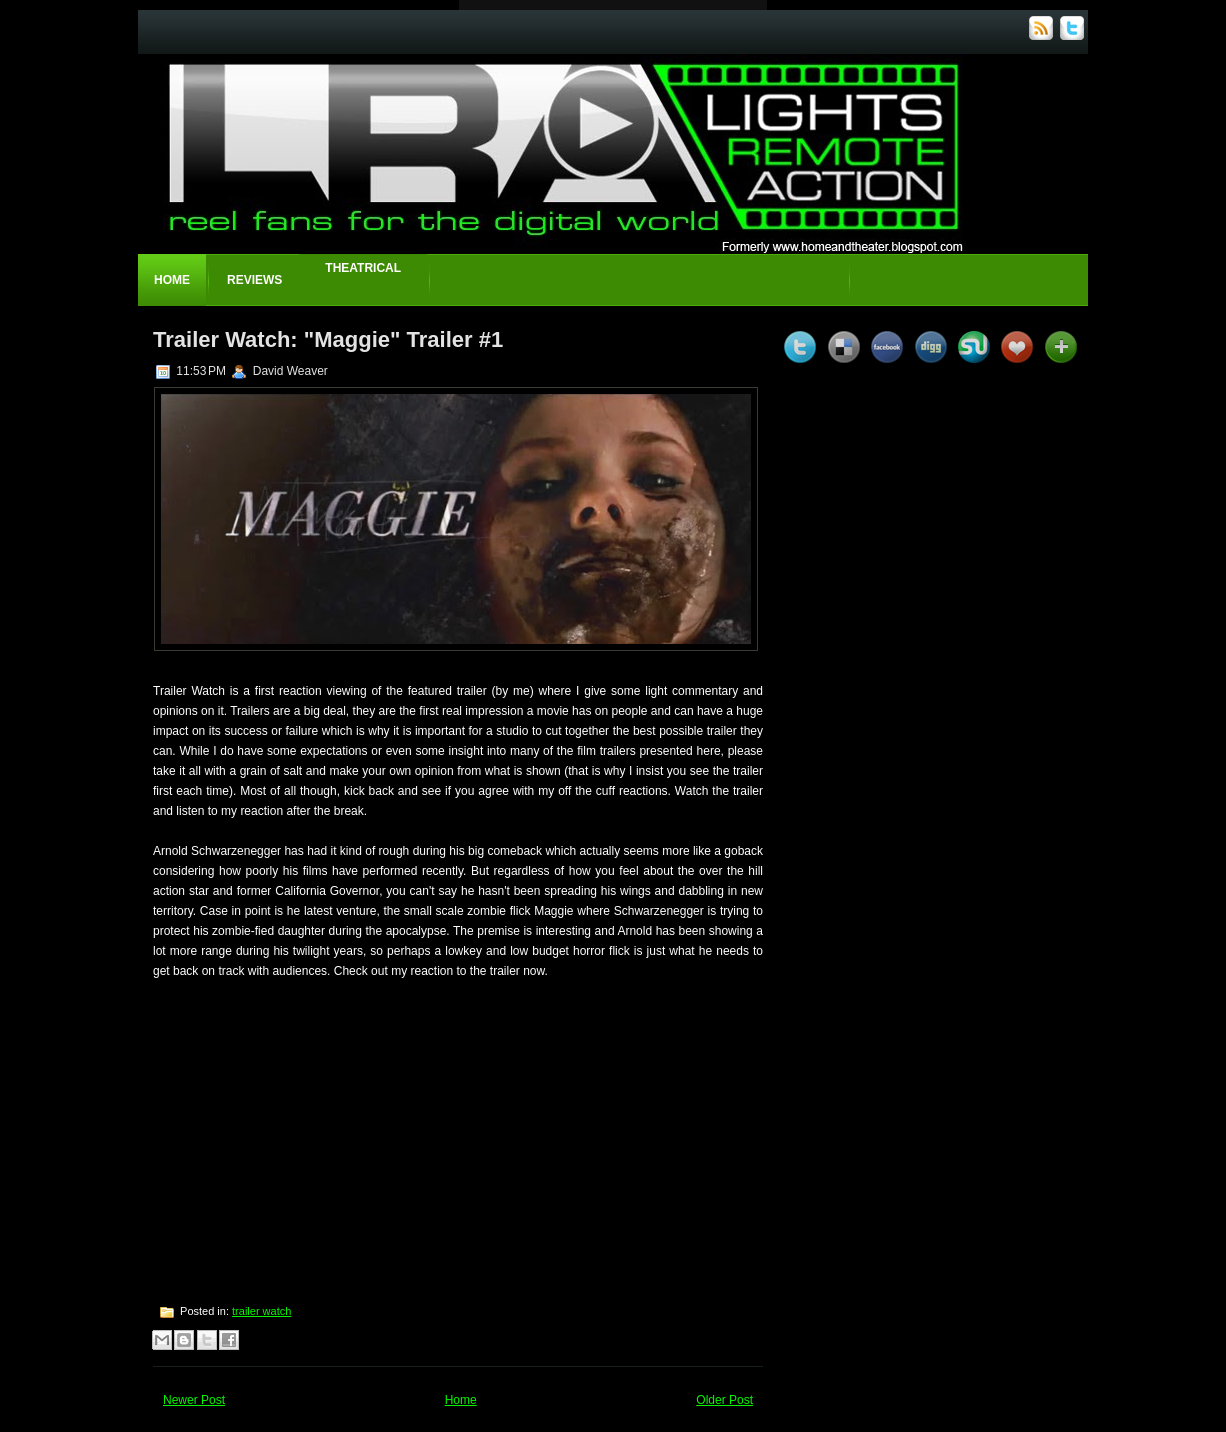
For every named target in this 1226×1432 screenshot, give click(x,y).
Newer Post (194, 1400)
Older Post (724, 1400)
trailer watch (261, 1311)
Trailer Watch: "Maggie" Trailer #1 (328, 339)
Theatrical (363, 268)
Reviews (254, 280)
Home (172, 280)
